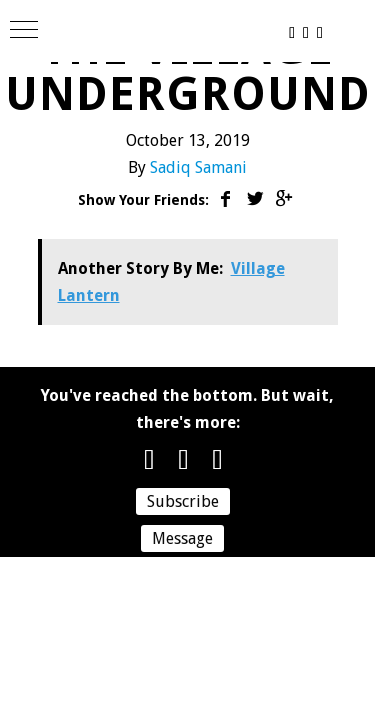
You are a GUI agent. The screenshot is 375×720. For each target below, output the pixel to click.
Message (182, 538)
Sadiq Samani (198, 167)
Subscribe (183, 501)
